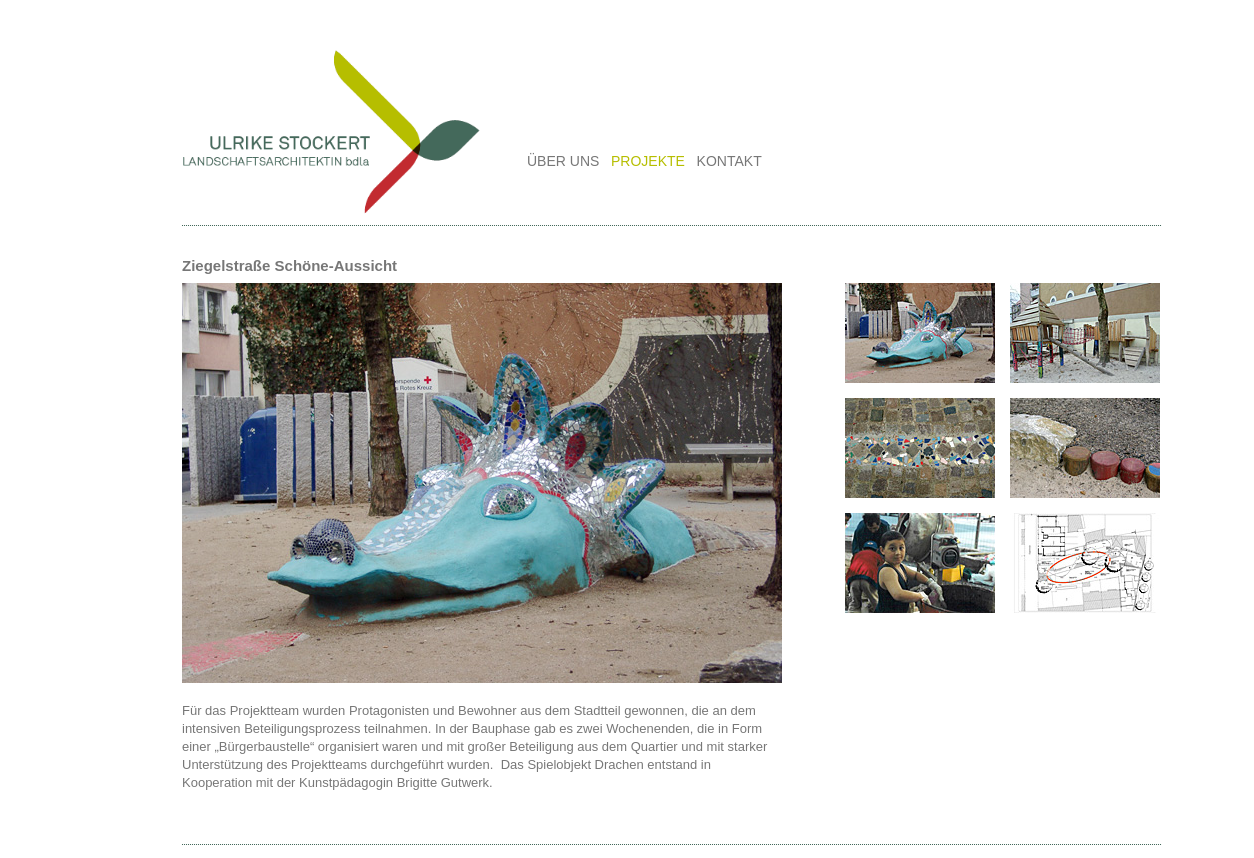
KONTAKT (729, 161)
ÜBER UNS (563, 161)
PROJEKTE (648, 161)
